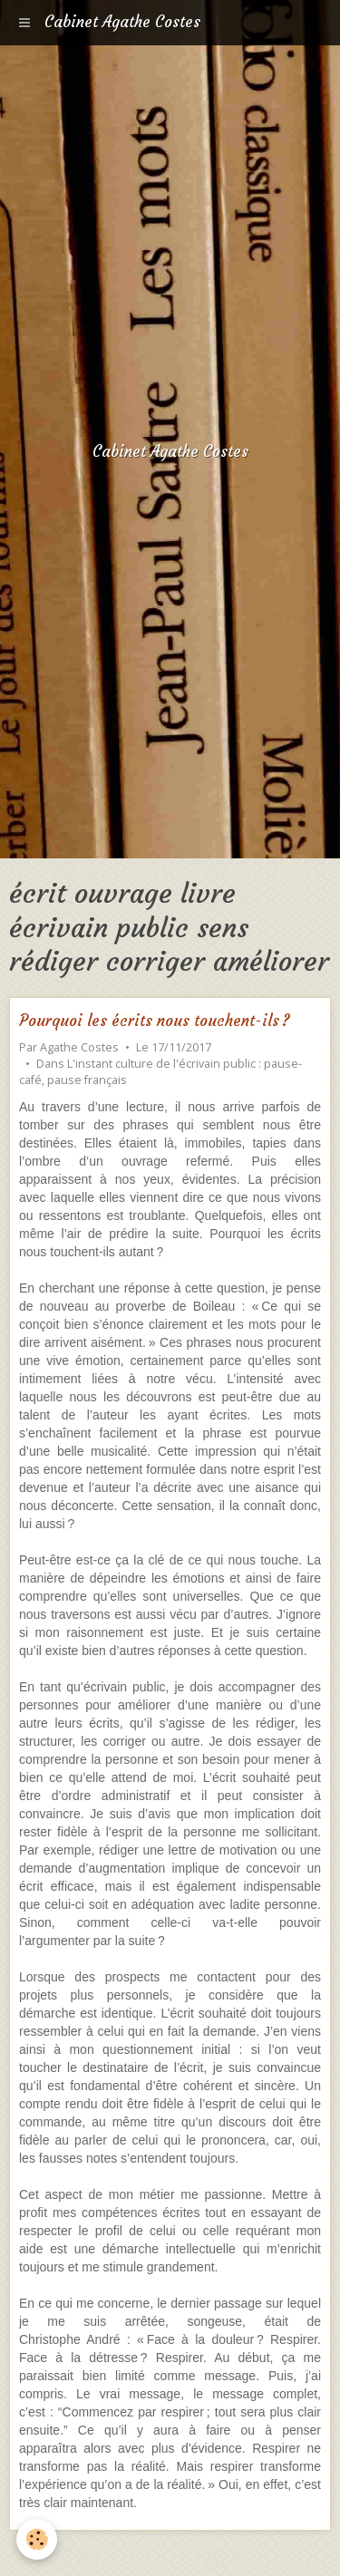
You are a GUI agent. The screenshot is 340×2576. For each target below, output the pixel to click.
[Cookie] (36, 2539)
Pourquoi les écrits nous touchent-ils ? (154, 1021)
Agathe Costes (79, 1047)
